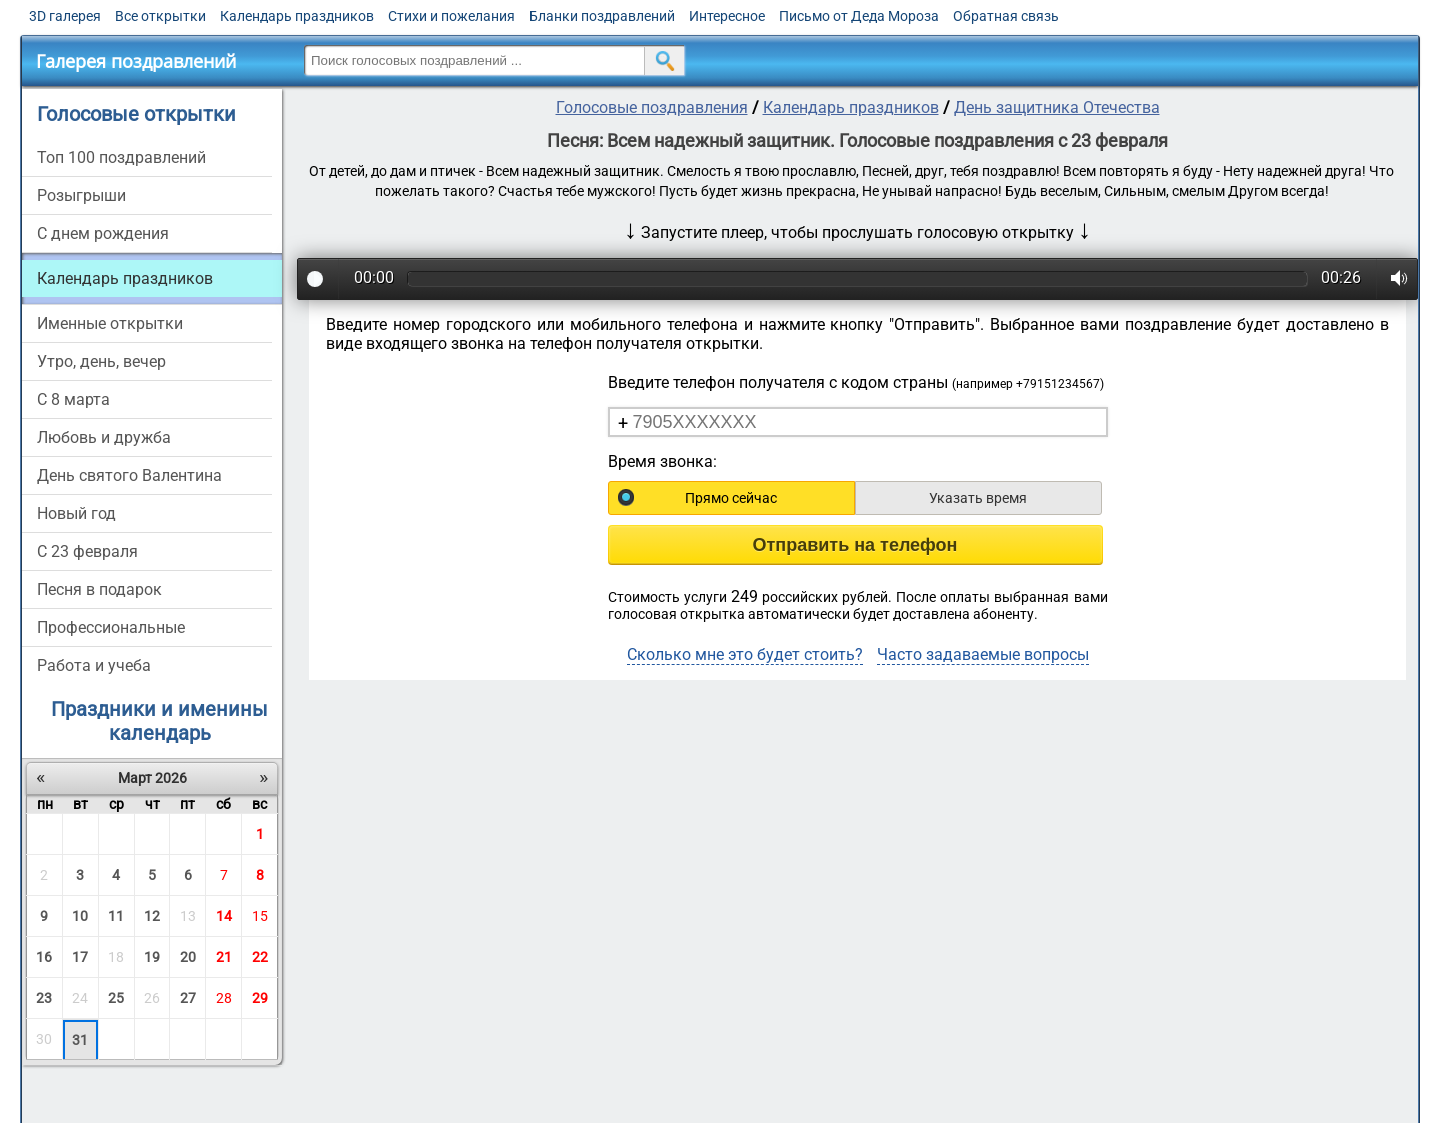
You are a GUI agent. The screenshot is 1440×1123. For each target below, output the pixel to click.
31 (80, 1040)
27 (188, 998)
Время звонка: (662, 461)
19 (152, 957)
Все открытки (160, 16)
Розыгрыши (81, 195)
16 (44, 957)
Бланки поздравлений (602, 16)
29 (260, 998)
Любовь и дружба (104, 437)
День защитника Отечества (1057, 107)
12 (152, 916)
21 (224, 957)
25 (116, 998)
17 (80, 957)
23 (44, 998)
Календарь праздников (297, 16)
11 (116, 916)
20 (188, 957)
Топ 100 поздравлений (121, 157)
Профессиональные (111, 627)
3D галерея (65, 16)
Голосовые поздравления (652, 107)
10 (80, 916)
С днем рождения (103, 233)
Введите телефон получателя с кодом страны (856, 382)
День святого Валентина (129, 475)
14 (224, 916)
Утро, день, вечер (101, 361)
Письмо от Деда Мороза (859, 16)
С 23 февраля (87, 551)
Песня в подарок (99, 589)
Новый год (76, 513)
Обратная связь (1006, 16)
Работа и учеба (94, 665)
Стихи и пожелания (451, 16)
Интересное (727, 16)
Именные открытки (110, 323)
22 (260, 957)
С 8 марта (73, 399)
